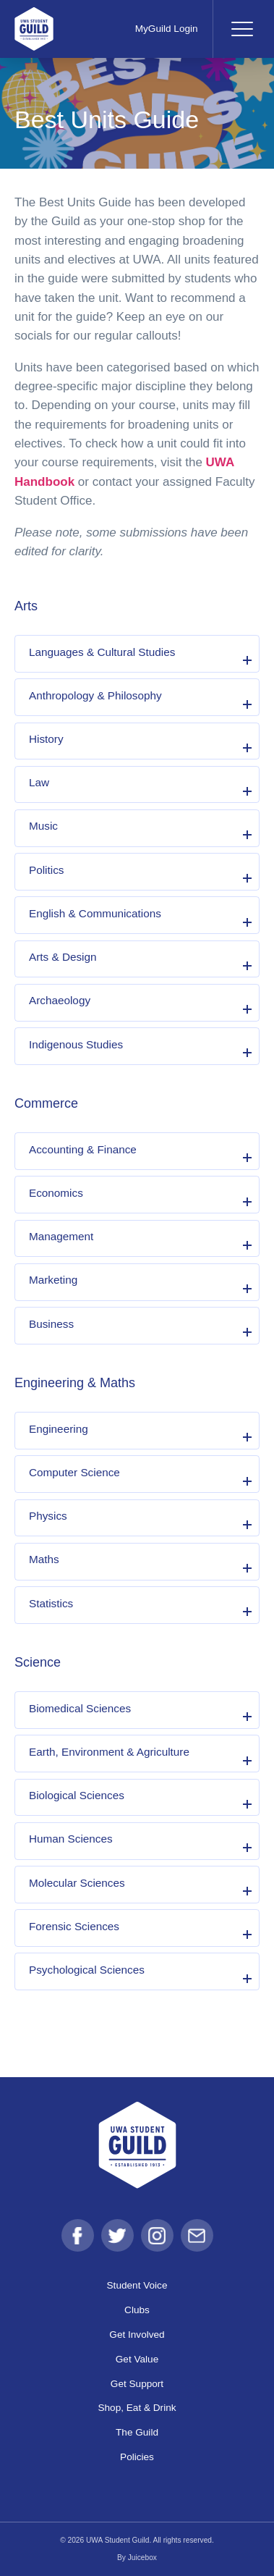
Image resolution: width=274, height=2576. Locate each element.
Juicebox (142, 2558)
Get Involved (136, 2334)
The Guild (137, 2432)
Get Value (137, 2359)
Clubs (137, 2309)
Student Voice (137, 2285)
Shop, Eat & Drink (137, 2407)
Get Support (137, 2383)
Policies (137, 2456)
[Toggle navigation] (241, 29)
